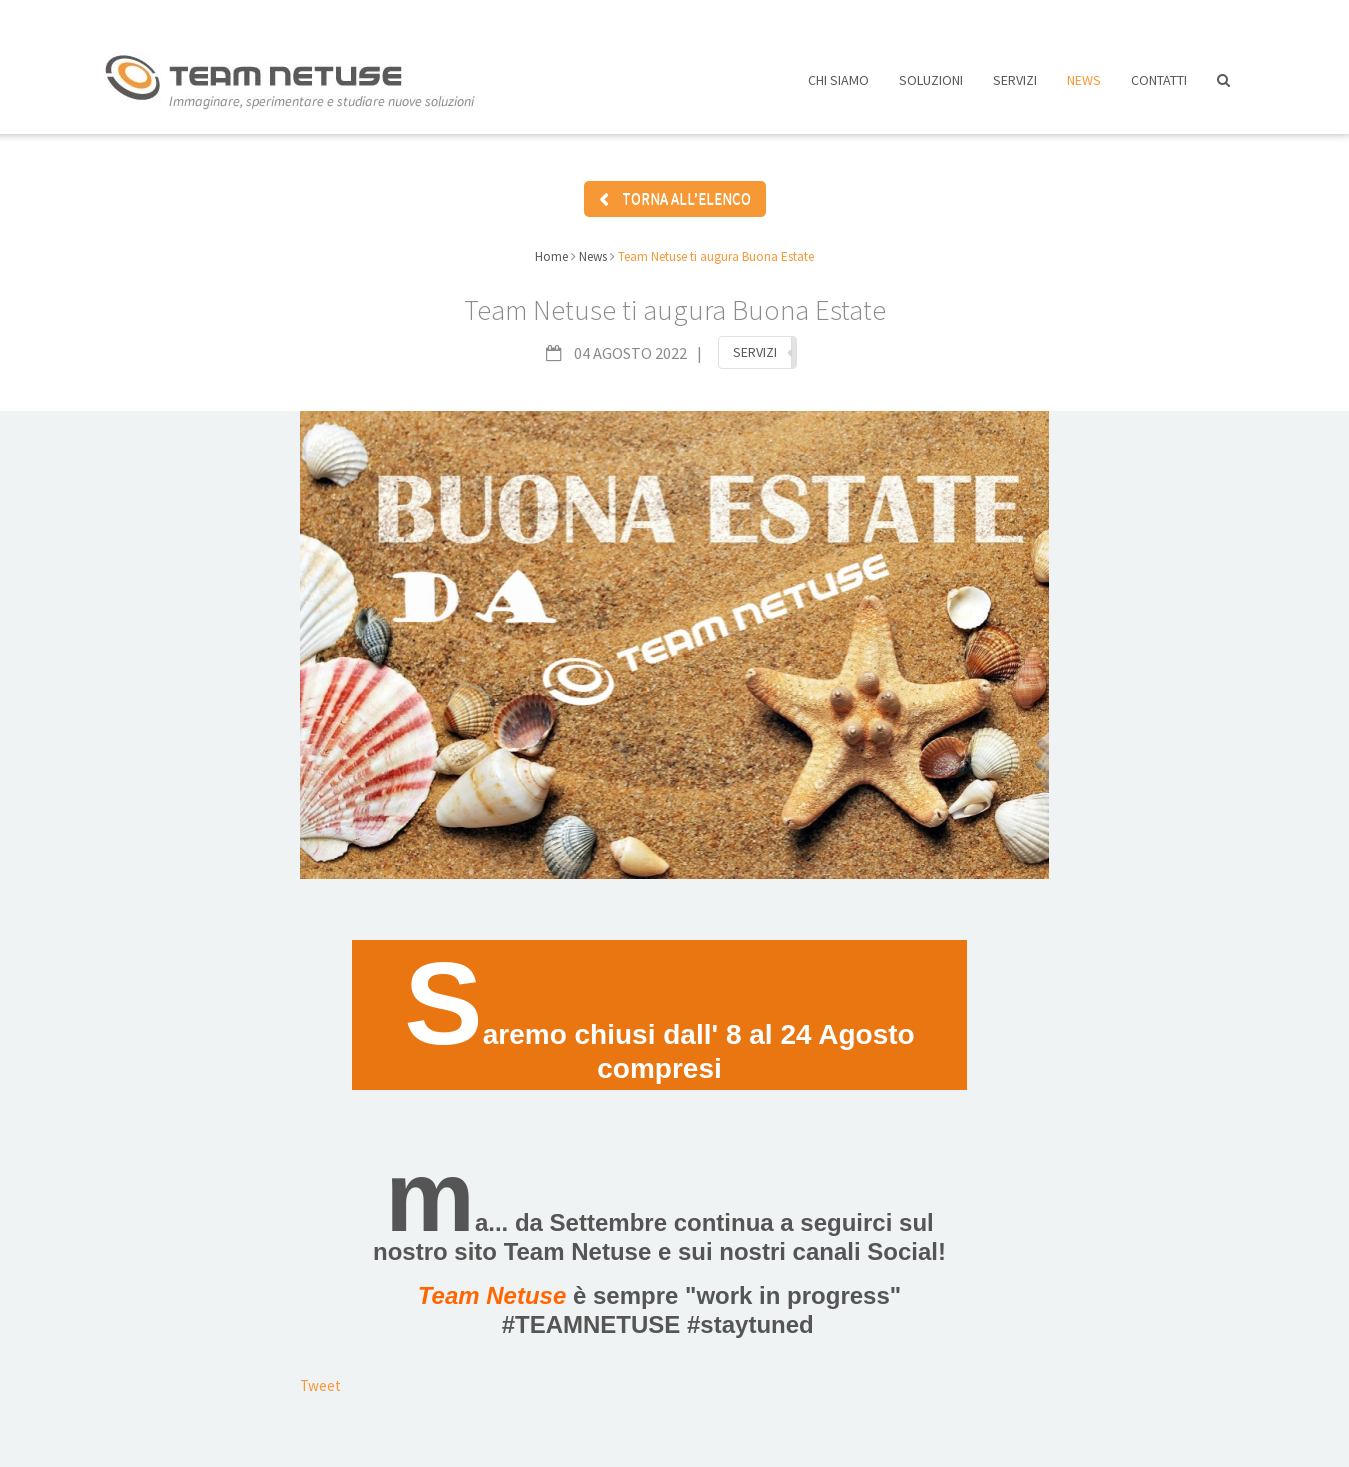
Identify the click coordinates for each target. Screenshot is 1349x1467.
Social (902, 1243)
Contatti (1159, 88)
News (1084, 88)
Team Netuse (578, 1243)
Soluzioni (931, 88)
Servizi (1015, 88)
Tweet (320, 1377)
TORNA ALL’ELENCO (675, 192)
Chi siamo (838, 88)
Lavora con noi (901, 17)
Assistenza (1033, 17)
